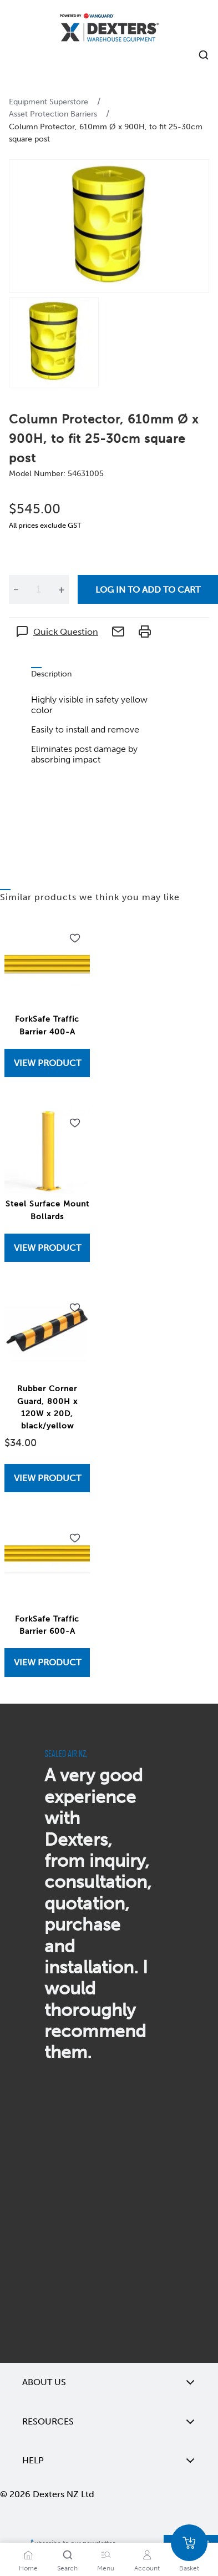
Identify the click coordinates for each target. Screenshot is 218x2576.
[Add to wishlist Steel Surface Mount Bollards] (75, 1123)
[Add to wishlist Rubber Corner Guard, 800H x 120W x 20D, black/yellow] (75, 1308)
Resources (109, 2421)
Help (109, 2460)
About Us (109, 2382)
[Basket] (189, 2542)
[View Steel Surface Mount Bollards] (47, 1248)
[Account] (147, 2554)
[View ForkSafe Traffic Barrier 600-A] (47, 1662)
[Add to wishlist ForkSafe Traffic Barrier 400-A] (75, 938)
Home (28, 2568)
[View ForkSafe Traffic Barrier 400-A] (47, 1063)
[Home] (109, 29)
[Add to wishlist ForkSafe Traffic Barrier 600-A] (75, 1538)
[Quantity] (38, 589)
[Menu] (105, 2554)
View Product (47, 1063)
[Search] (67, 2554)
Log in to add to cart (147, 589)
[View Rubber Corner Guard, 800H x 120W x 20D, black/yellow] (47, 1478)
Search (67, 2568)
